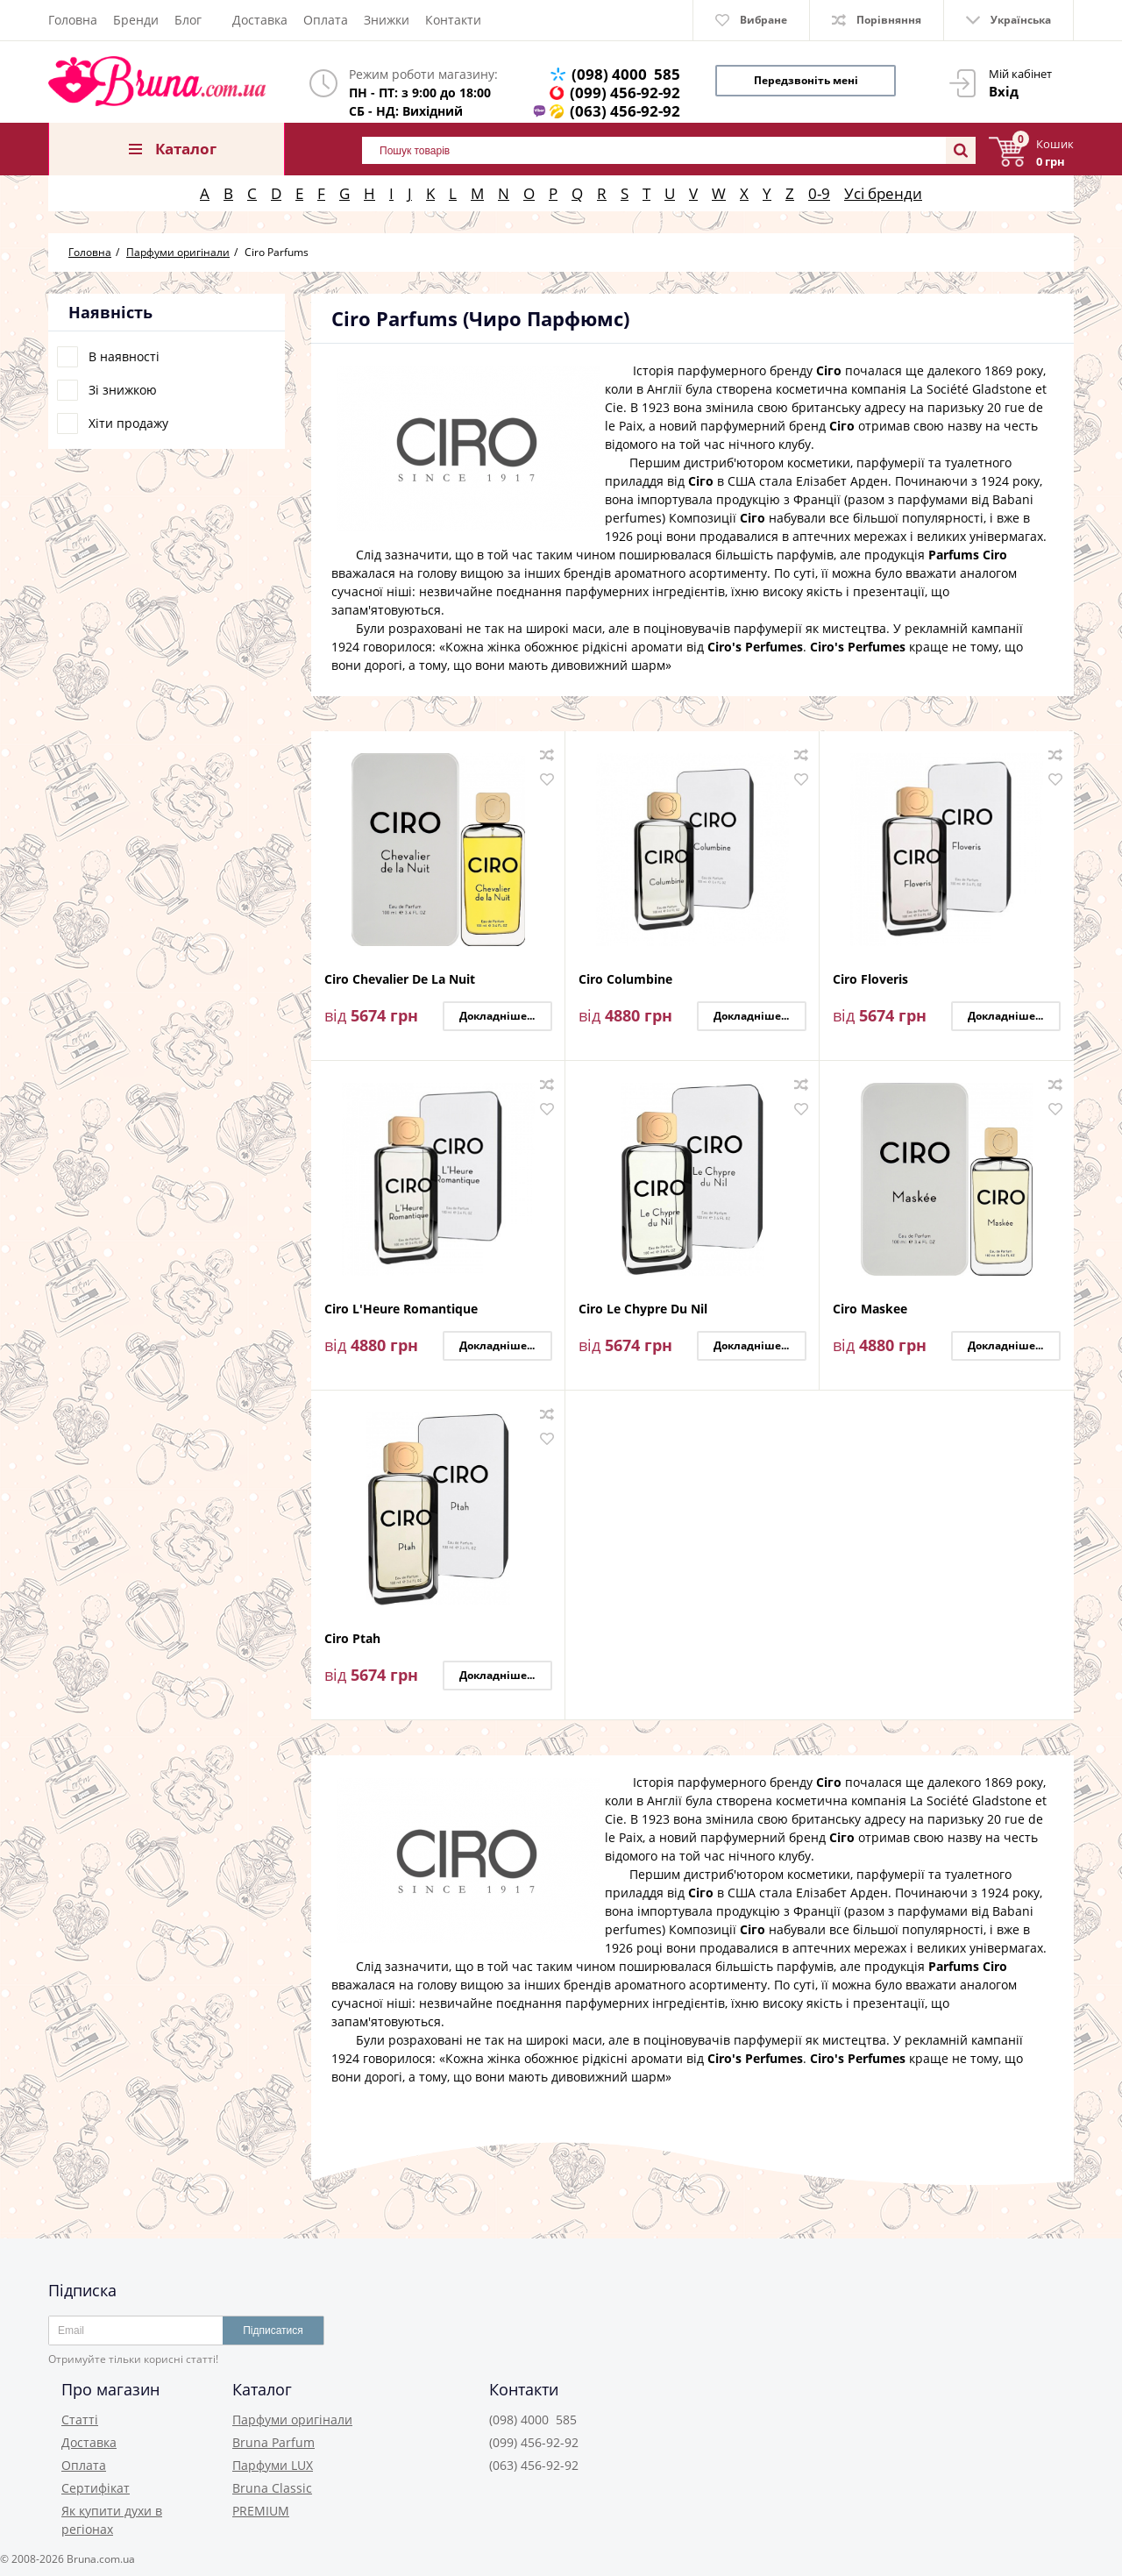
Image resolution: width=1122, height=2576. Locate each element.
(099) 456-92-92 (625, 92)
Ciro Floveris (870, 979)
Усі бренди (883, 193)
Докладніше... (497, 1015)
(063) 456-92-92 (625, 111)
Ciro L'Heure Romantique (401, 1309)
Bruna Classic (272, 2488)
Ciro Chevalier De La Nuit (399, 979)
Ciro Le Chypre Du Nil (643, 1309)
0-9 (819, 193)
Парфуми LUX (272, 2465)
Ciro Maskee (870, 1309)
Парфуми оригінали (292, 2419)
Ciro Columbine (625, 979)
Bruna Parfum (273, 2442)
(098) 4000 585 (626, 74)
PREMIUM (260, 2510)
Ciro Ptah (352, 1639)
